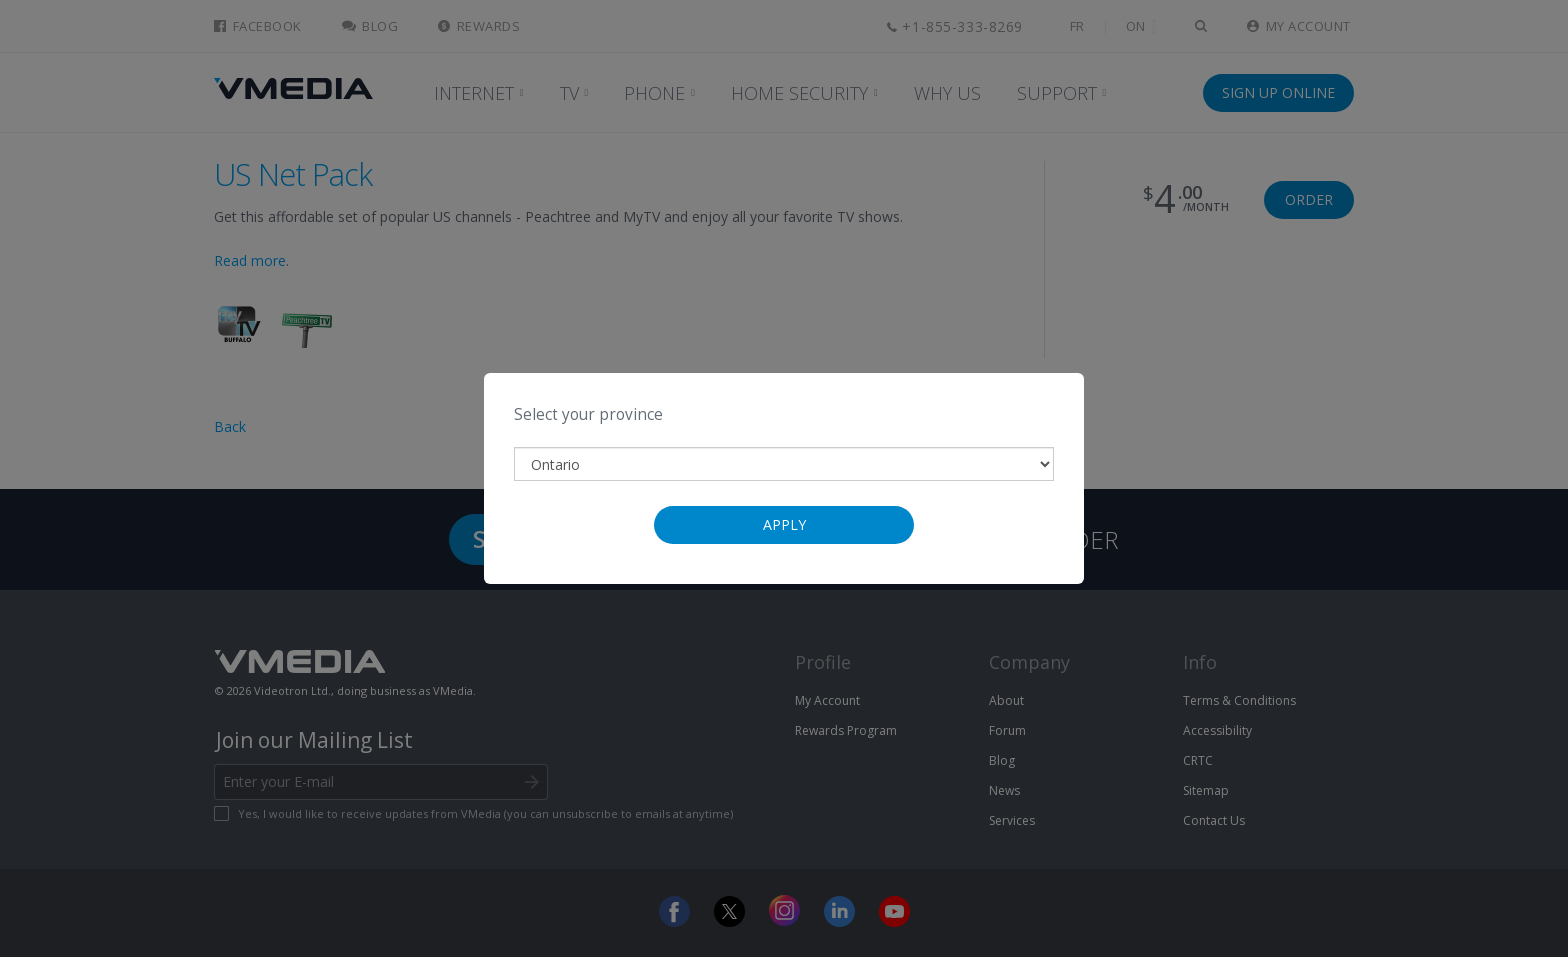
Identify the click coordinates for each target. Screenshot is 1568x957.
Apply (784, 524)
